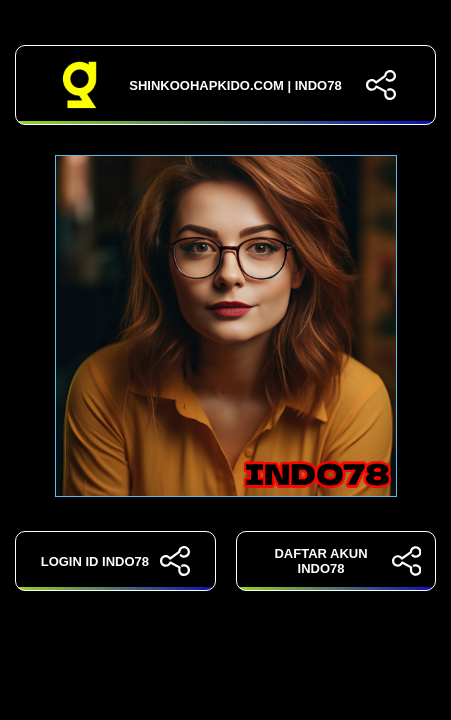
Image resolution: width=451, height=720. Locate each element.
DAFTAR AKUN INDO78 (347, 561)
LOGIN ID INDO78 (115, 561)
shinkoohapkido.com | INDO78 (226, 85)
